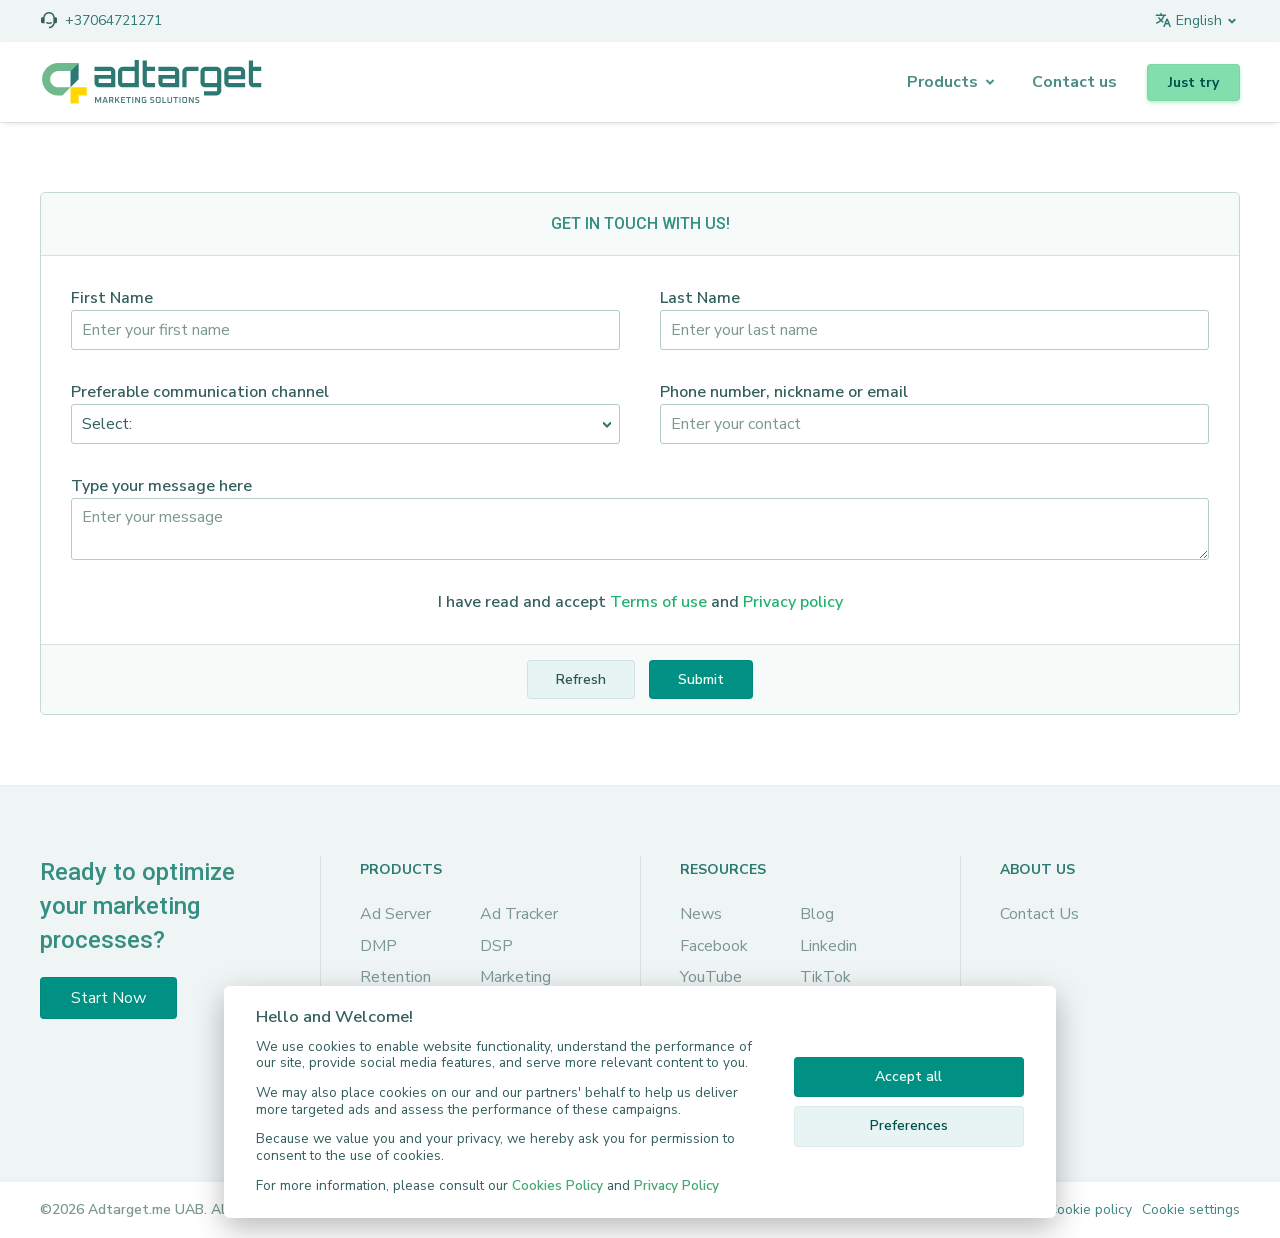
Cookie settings (1191, 1209)
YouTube (711, 977)
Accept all (908, 1076)
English (1188, 20)
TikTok (825, 977)
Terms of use (658, 602)
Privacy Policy (676, 1185)
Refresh (581, 679)
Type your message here (161, 486)
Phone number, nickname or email (784, 392)
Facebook (714, 946)
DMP (378, 946)
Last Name (700, 298)
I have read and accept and (640, 602)
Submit (701, 679)
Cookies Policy (557, 1185)
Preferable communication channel (200, 392)
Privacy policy (793, 602)
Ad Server (395, 914)
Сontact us (1074, 82)
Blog (817, 914)
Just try (1193, 82)
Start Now (108, 998)
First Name (112, 298)
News (701, 914)
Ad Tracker (519, 914)
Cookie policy (1090, 1209)
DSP (496, 946)
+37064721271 (113, 20)
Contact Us (1039, 914)
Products (942, 82)
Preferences (909, 1125)
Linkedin (828, 946)
